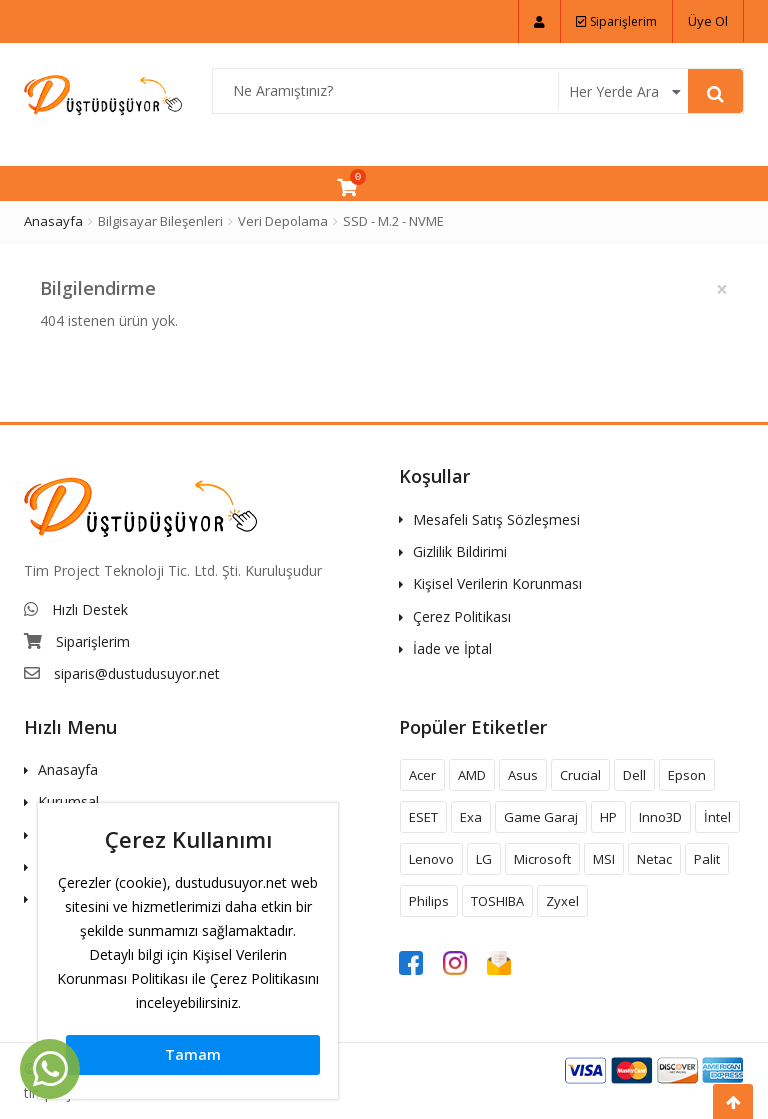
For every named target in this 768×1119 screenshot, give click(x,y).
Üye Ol (708, 21)
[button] (539, 21)
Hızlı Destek (90, 609)
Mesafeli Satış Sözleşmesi (496, 519)
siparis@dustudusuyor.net (137, 673)
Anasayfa (53, 221)
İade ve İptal (452, 648)
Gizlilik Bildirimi (460, 551)
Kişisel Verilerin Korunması (497, 583)
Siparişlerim (616, 21)
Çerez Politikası (462, 616)
